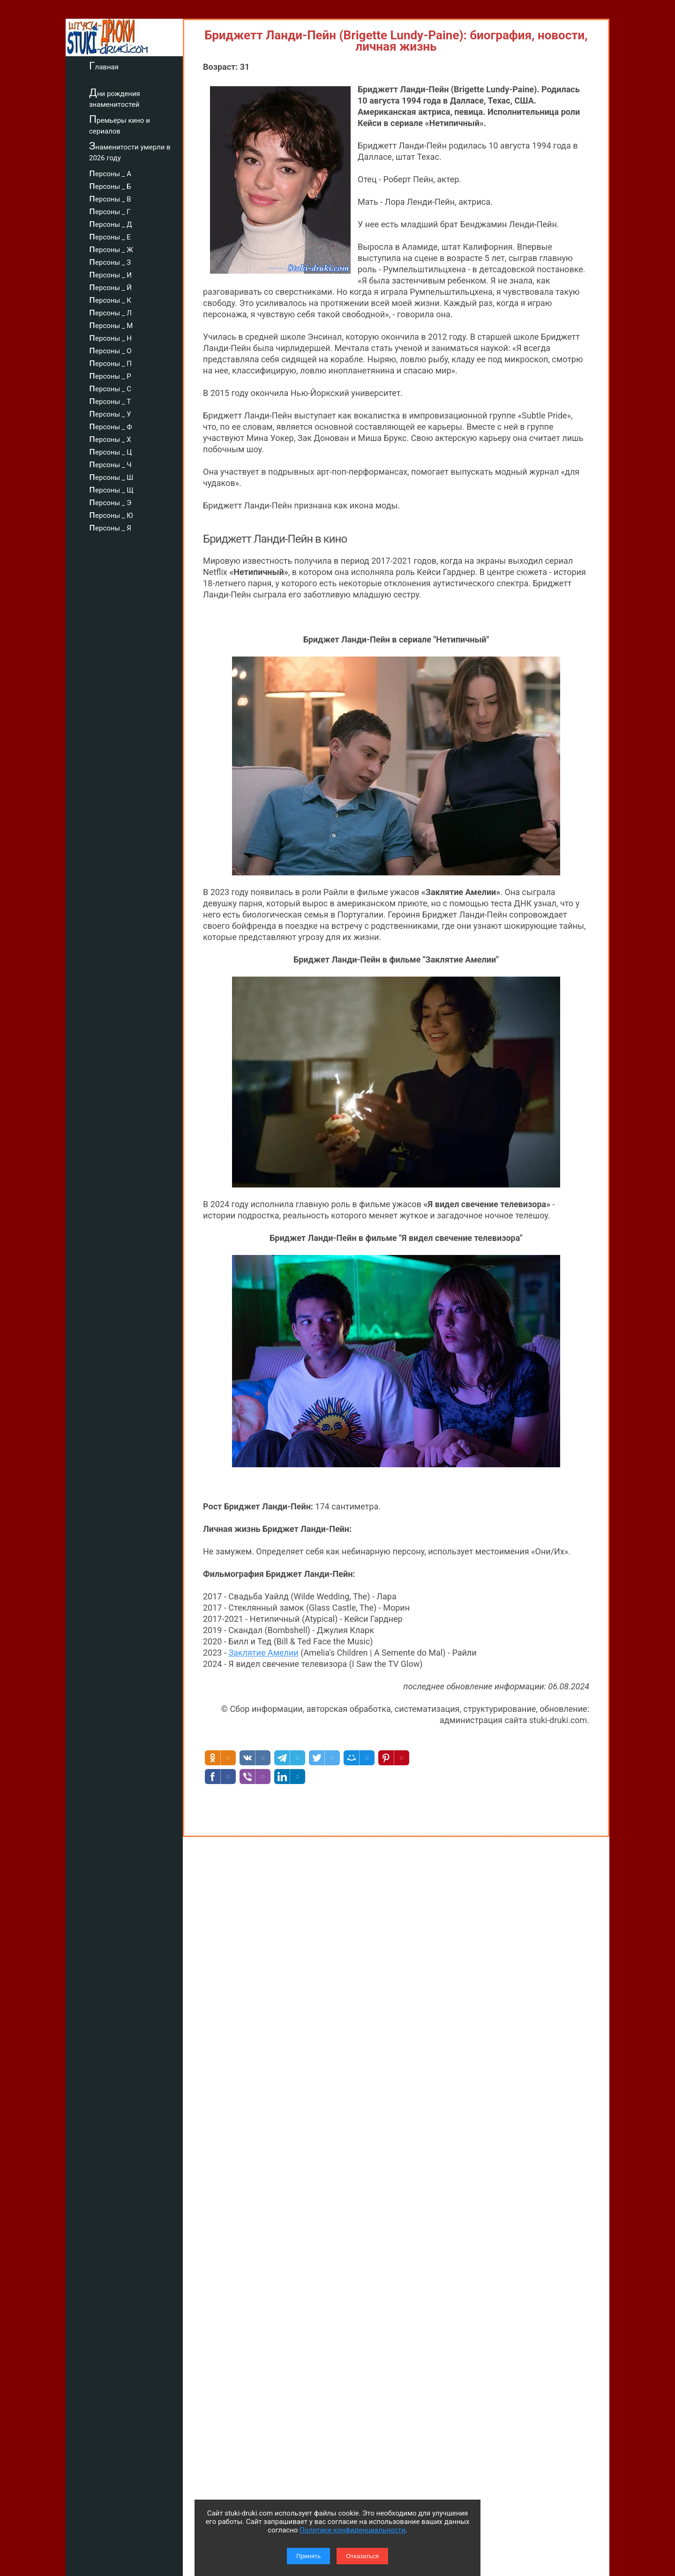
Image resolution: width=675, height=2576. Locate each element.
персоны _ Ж (111, 248)
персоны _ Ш (111, 476)
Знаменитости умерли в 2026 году (130, 151)
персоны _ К (110, 299)
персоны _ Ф (110, 425)
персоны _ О (110, 349)
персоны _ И (110, 274)
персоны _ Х (110, 438)
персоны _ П (110, 362)
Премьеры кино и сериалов (119, 124)
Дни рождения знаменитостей (114, 97)
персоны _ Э (110, 501)
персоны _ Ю (111, 514)
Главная (104, 66)
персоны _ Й (110, 286)
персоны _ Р (110, 375)
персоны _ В (110, 198)
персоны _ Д (110, 223)
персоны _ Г (110, 210)
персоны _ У (110, 413)
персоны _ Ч (110, 463)
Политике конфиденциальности (352, 2530)
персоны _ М (111, 324)
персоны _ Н (110, 337)
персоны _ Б (110, 185)
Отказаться (362, 2556)
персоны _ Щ (111, 489)
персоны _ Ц (110, 451)
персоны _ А (110, 172)
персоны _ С (110, 387)
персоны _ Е (110, 236)
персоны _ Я (110, 527)
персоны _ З (110, 261)
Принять (308, 2556)
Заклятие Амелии (263, 1653)
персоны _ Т (110, 400)
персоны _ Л (110, 312)
